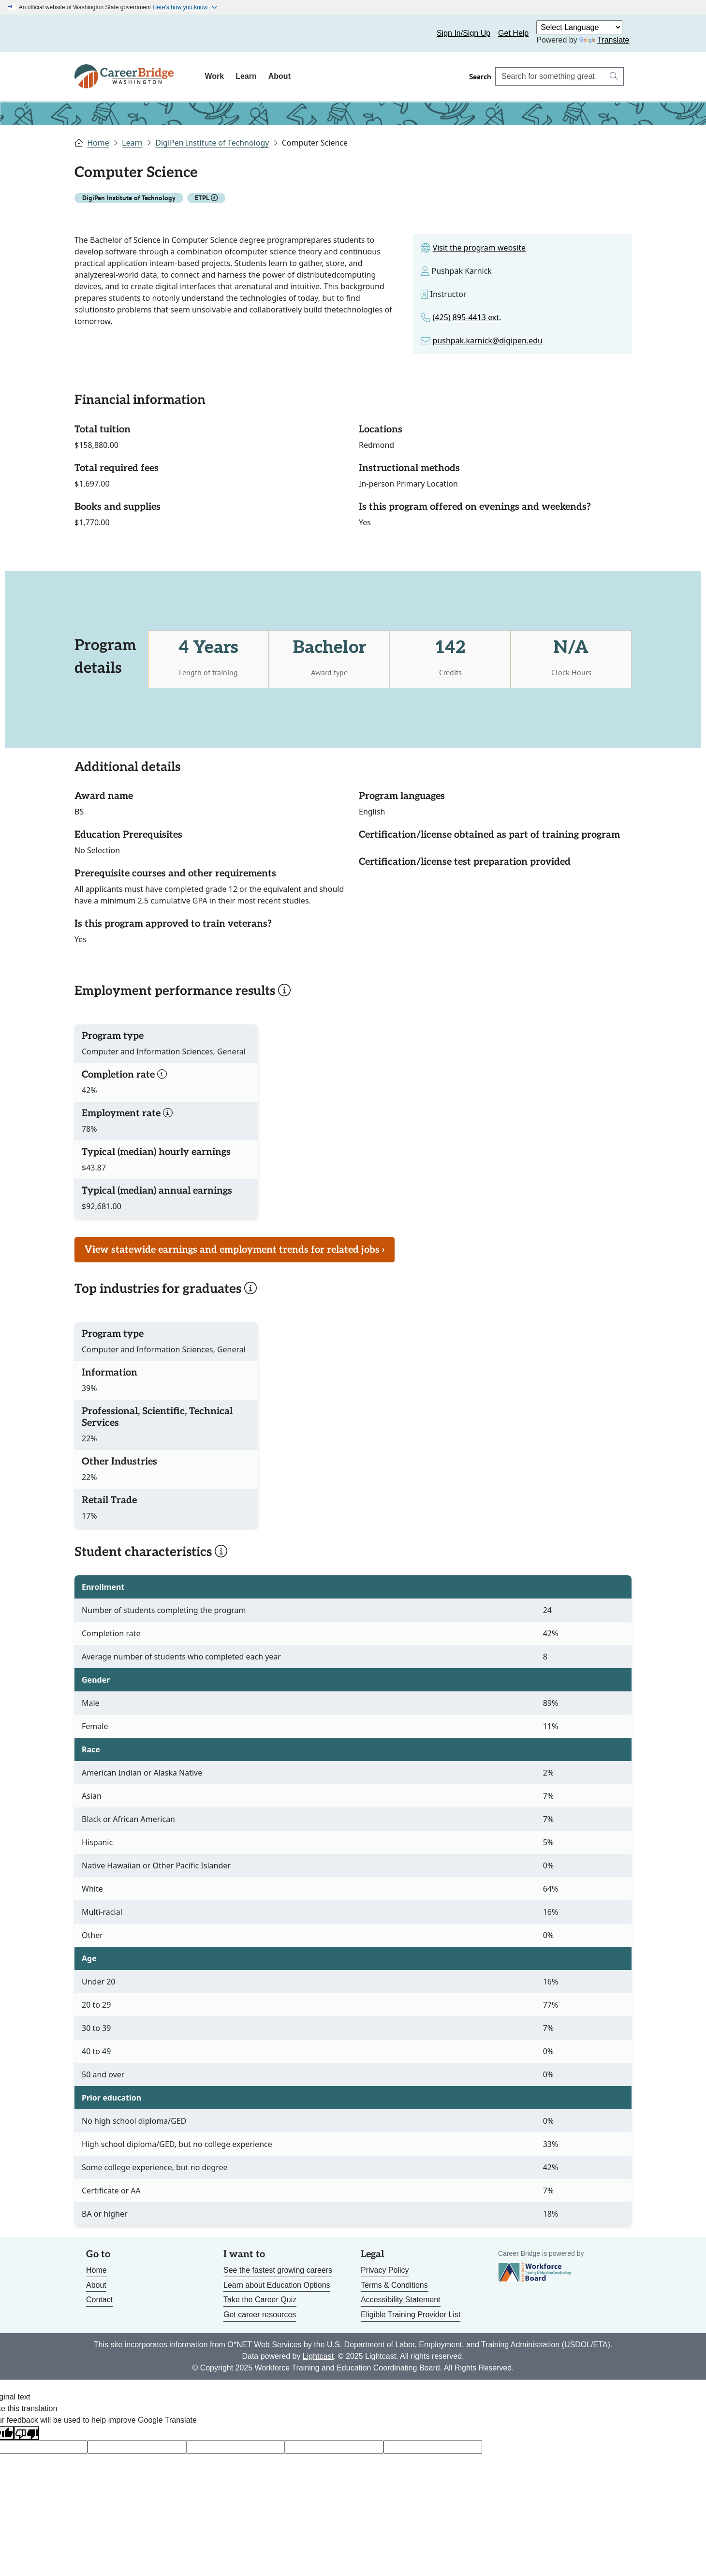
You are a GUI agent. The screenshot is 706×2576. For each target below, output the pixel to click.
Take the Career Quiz (259, 2299)
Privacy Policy (385, 2270)
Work (214, 76)
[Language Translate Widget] (579, 27)
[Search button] (613, 76)
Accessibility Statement (401, 2299)
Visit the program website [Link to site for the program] (479, 247)
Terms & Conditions (394, 2285)
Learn (246, 76)
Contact (99, 2299)
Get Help (513, 33)
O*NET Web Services (264, 2344)
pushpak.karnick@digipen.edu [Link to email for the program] (488, 340)
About (279, 76)
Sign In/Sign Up (463, 33)
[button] (214, 197)
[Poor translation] (26, 2433)
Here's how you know (180, 7)
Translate (604, 40)
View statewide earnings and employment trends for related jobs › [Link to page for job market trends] (234, 1250)
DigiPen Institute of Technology (212, 142)
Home (98, 142)
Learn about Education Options (276, 2285)
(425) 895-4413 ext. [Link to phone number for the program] (467, 317)
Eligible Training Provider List (410, 2314)
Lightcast (318, 2356)
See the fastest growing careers (277, 2270)
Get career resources (259, 2314)
